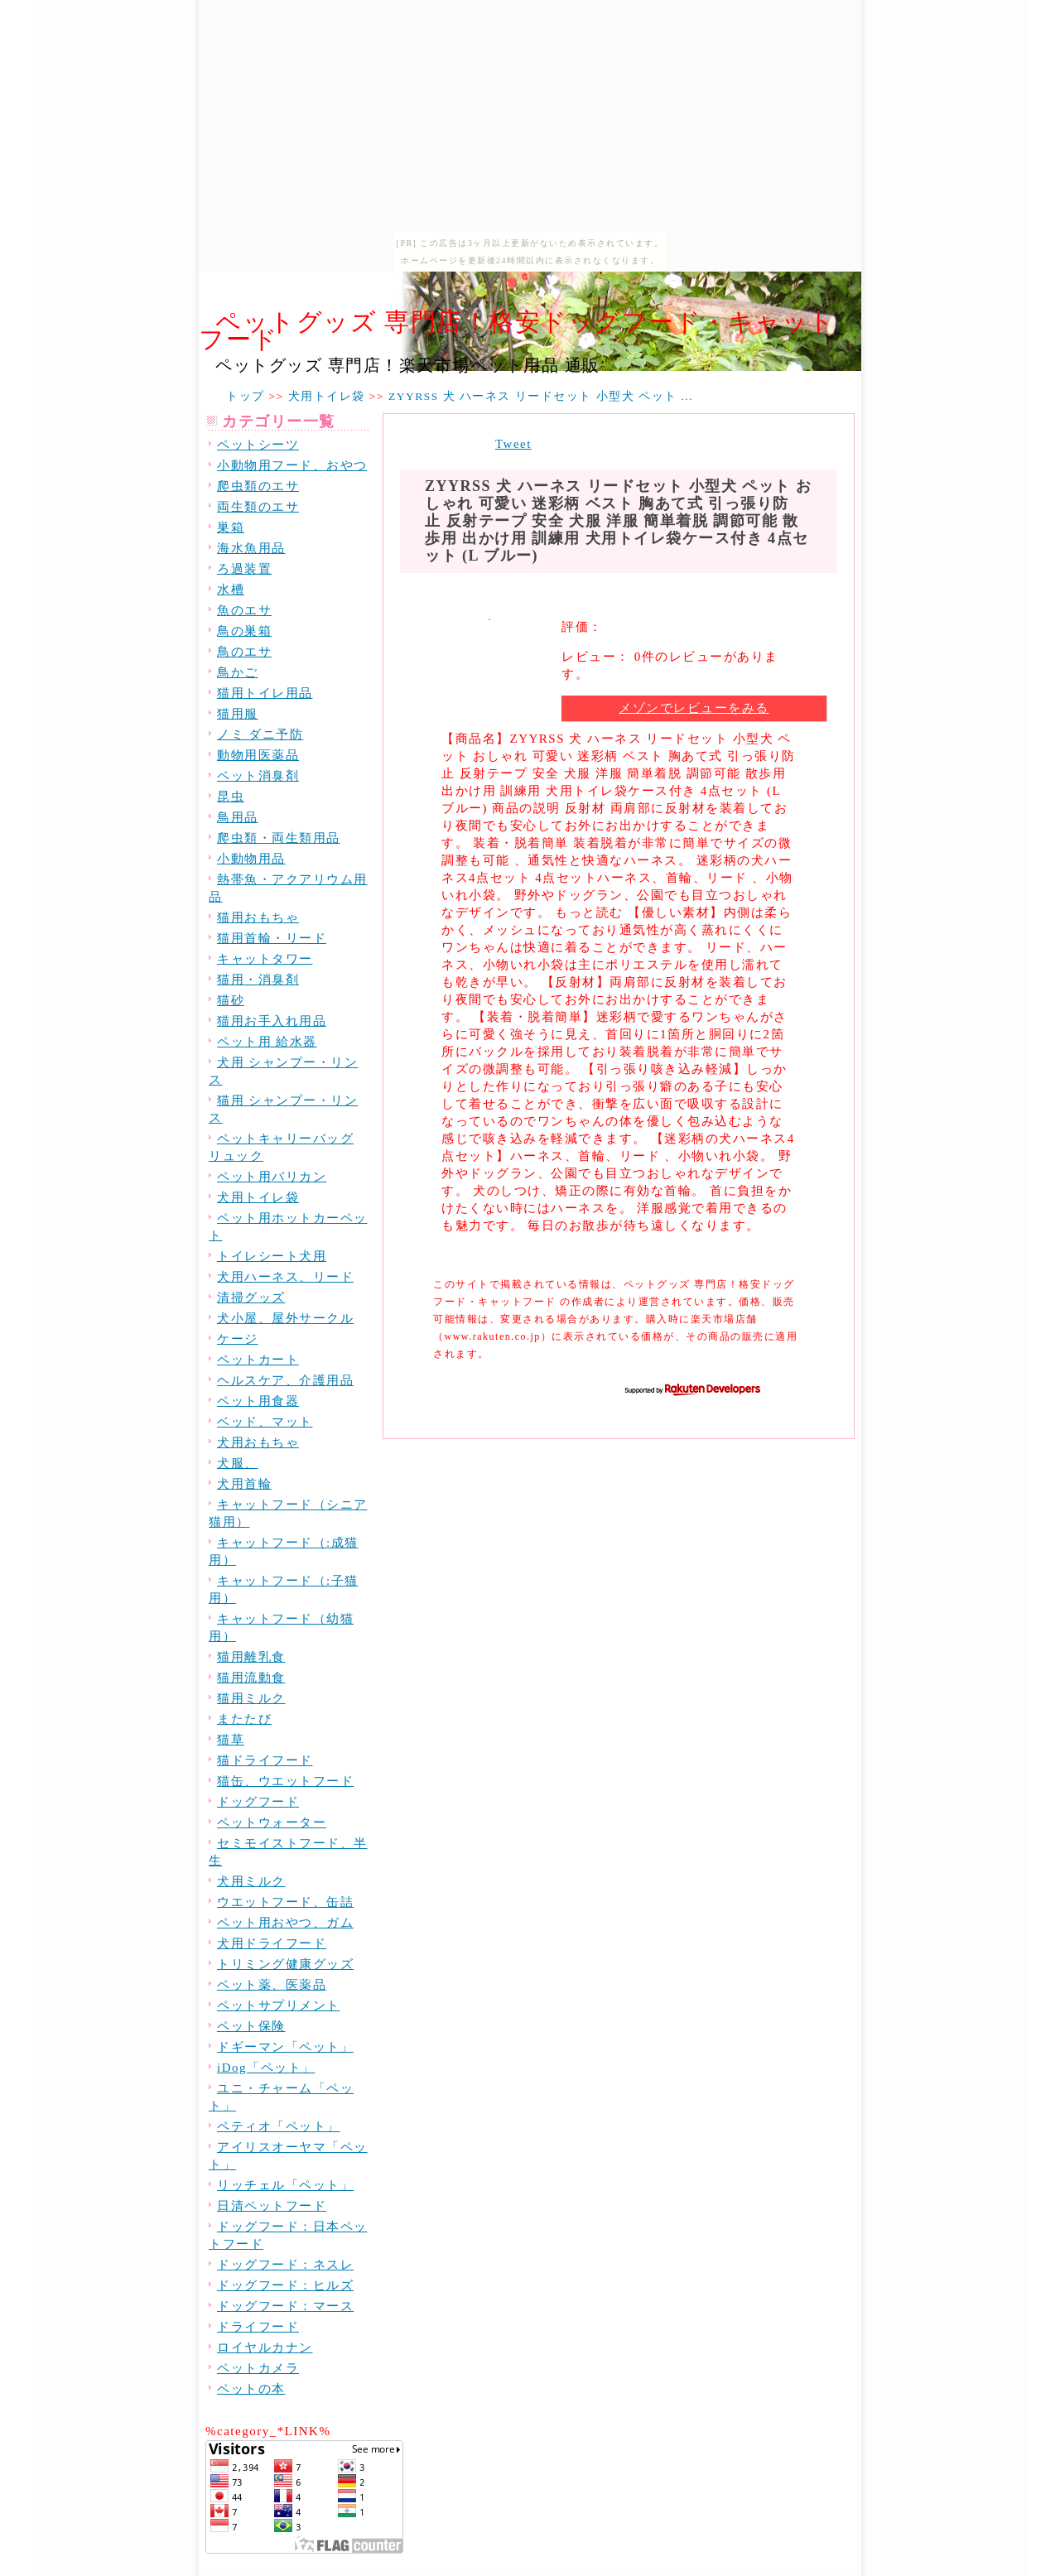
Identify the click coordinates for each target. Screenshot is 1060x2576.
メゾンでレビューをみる (694, 708)
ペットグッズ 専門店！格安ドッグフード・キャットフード (517, 330)
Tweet (513, 443)
